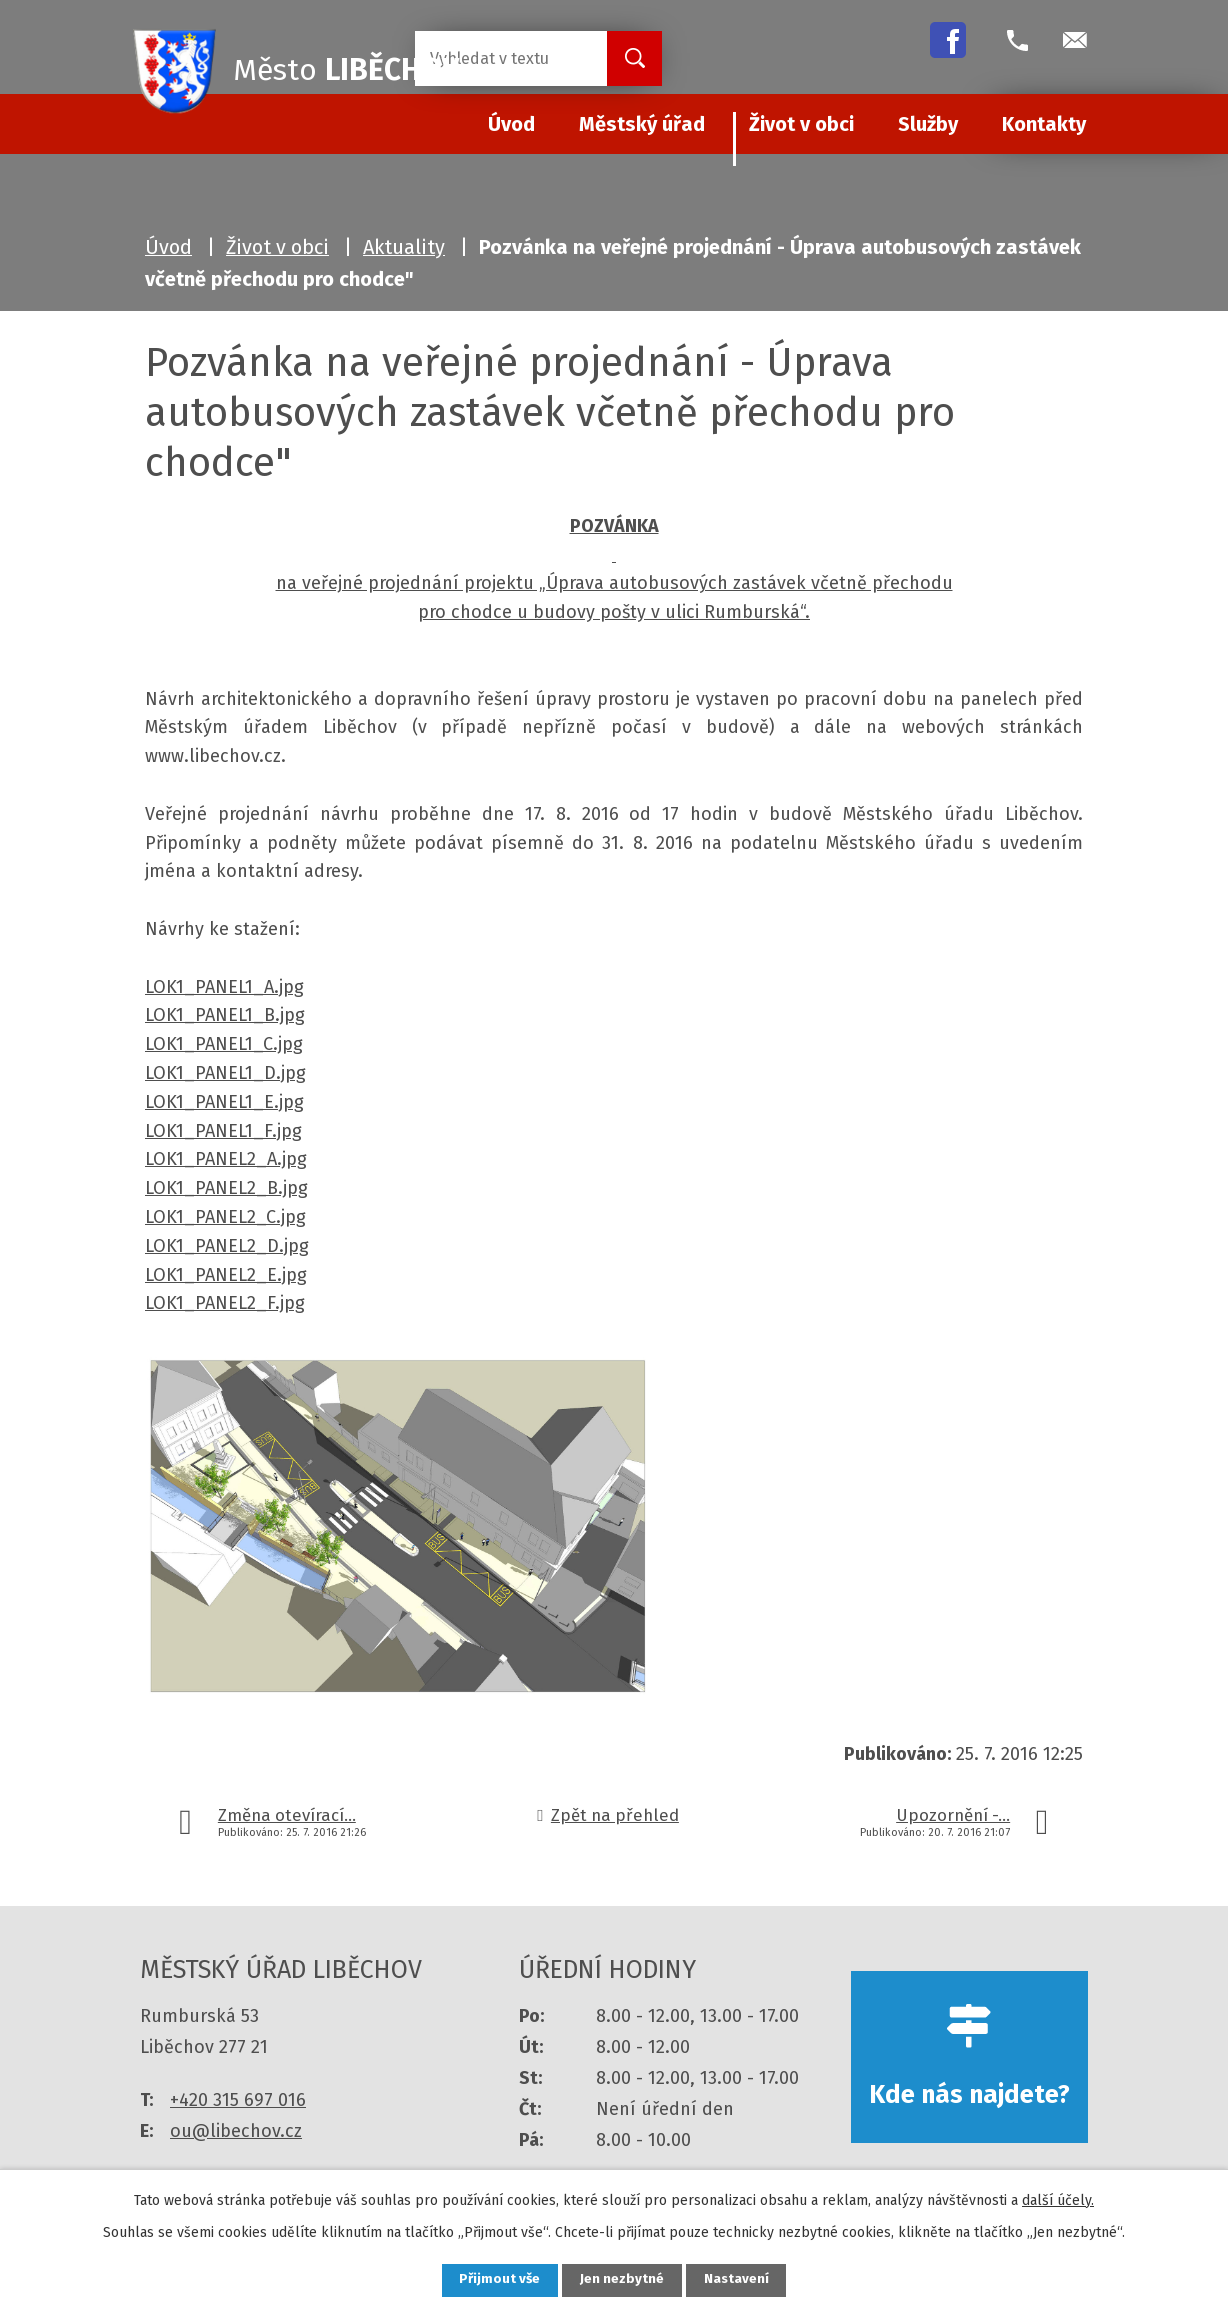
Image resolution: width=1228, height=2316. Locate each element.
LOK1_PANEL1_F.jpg (223, 1131)
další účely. (1058, 2198)
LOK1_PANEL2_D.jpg (227, 1246)
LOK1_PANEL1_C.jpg (224, 1044)
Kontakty (1044, 124)
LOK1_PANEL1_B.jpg (225, 1015)
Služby (928, 124)
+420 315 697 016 (238, 2100)
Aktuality (404, 247)
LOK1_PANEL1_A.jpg (224, 987)
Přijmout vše (492, 2279)
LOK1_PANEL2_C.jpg (225, 1217)
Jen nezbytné (622, 2279)
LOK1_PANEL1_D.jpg (225, 1073)
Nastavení (744, 2279)
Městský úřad (642, 124)
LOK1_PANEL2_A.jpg (226, 1159)
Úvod (168, 247)
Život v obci (801, 124)
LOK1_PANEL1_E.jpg (224, 1102)
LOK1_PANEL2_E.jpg (226, 1275)
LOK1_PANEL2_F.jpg (225, 1303)
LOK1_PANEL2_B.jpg (226, 1188)
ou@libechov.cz (236, 2131)
